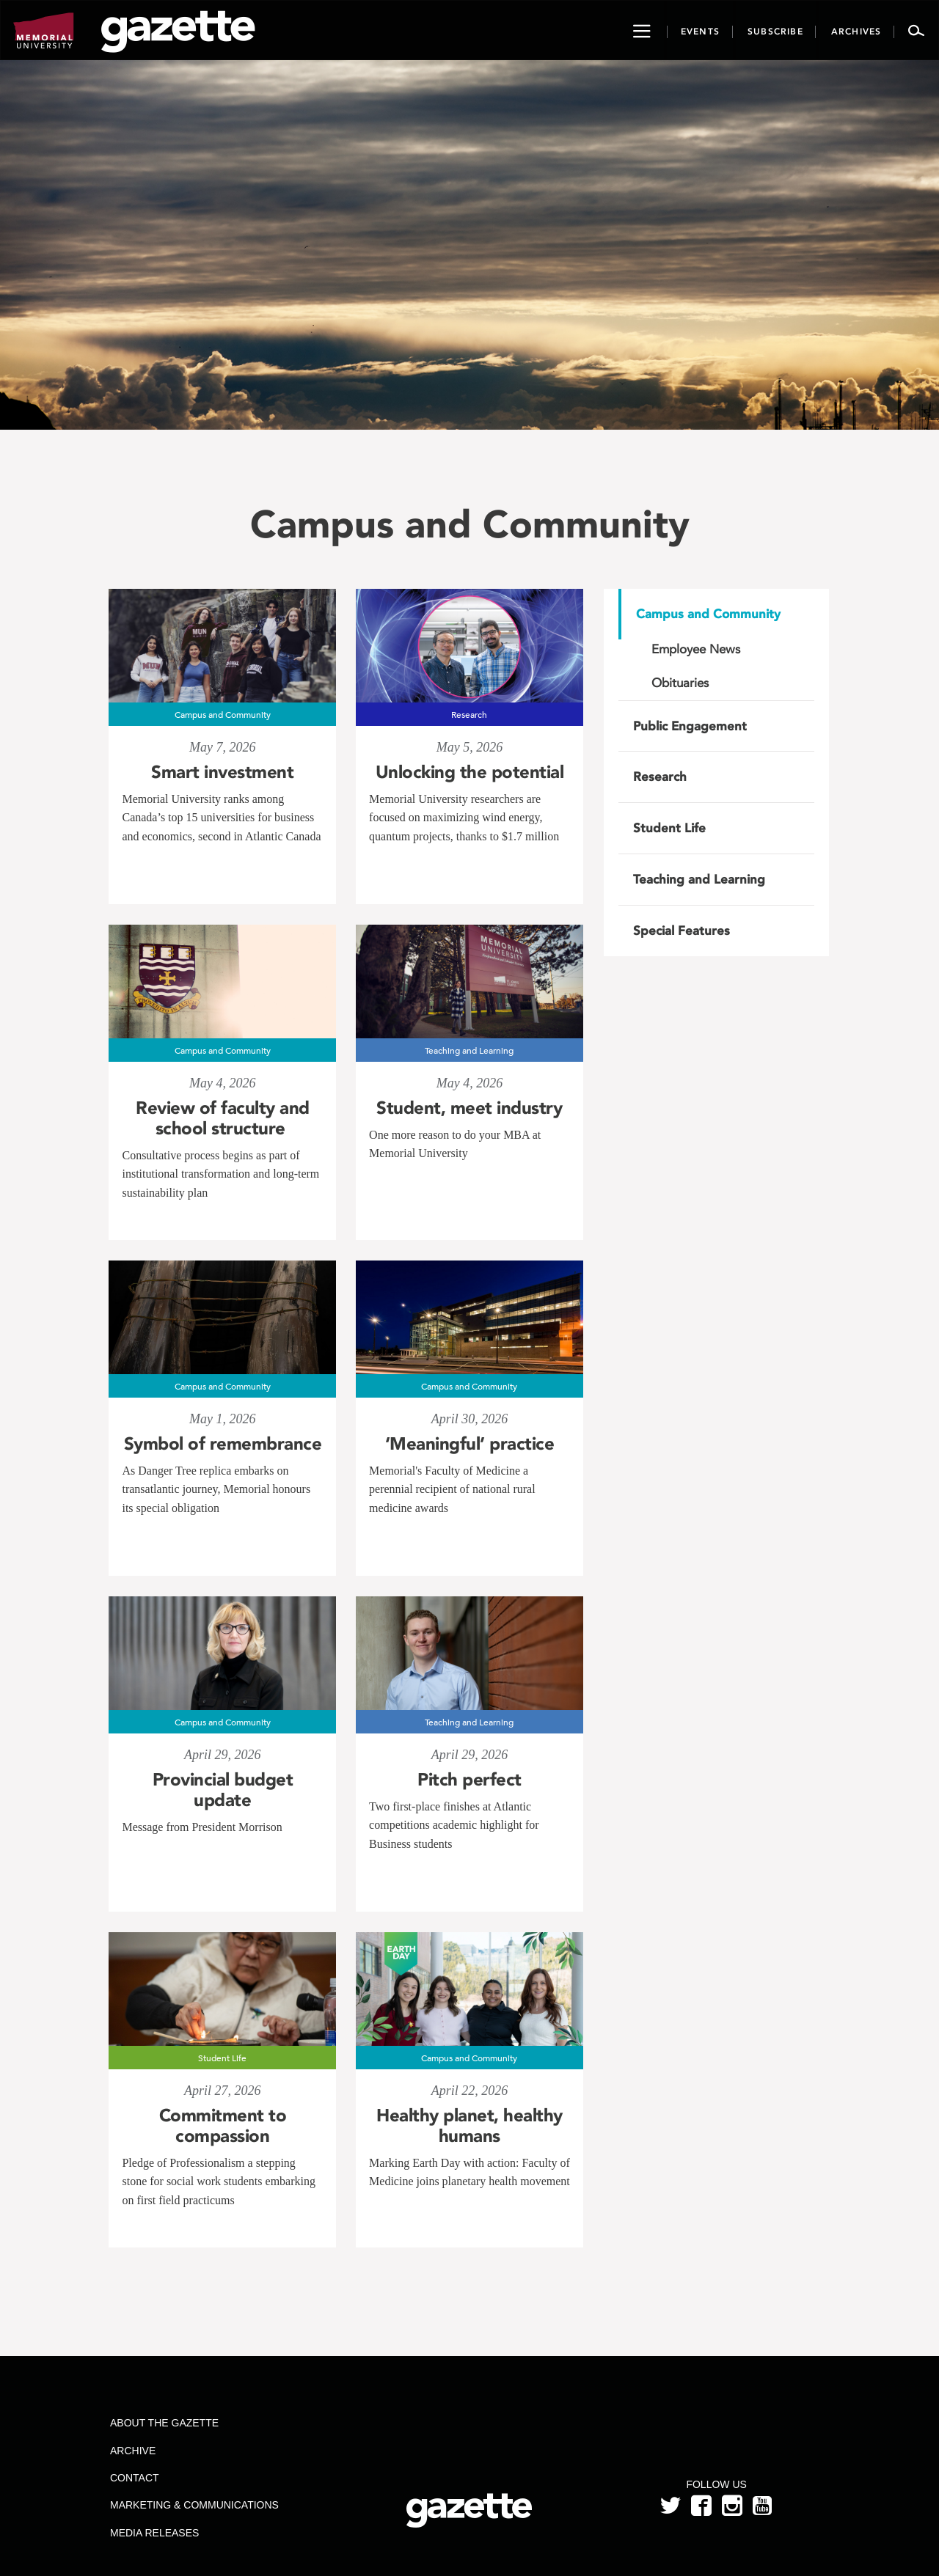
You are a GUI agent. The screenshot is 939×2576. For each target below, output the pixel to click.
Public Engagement (690, 726)
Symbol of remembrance (223, 1444)
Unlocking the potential (470, 772)
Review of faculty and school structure (223, 1118)
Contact (134, 2478)
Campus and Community (708, 613)
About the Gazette (164, 2423)
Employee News (695, 649)
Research (660, 776)
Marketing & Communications (194, 2505)
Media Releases (154, 2533)
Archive (133, 2450)
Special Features (681, 930)
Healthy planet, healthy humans (469, 2125)
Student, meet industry (469, 1108)
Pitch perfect (469, 1779)
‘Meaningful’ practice (470, 1444)
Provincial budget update (223, 1789)
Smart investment (222, 772)
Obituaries (680, 682)
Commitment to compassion (223, 2125)
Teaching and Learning (699, 879)
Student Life (669, 828)
